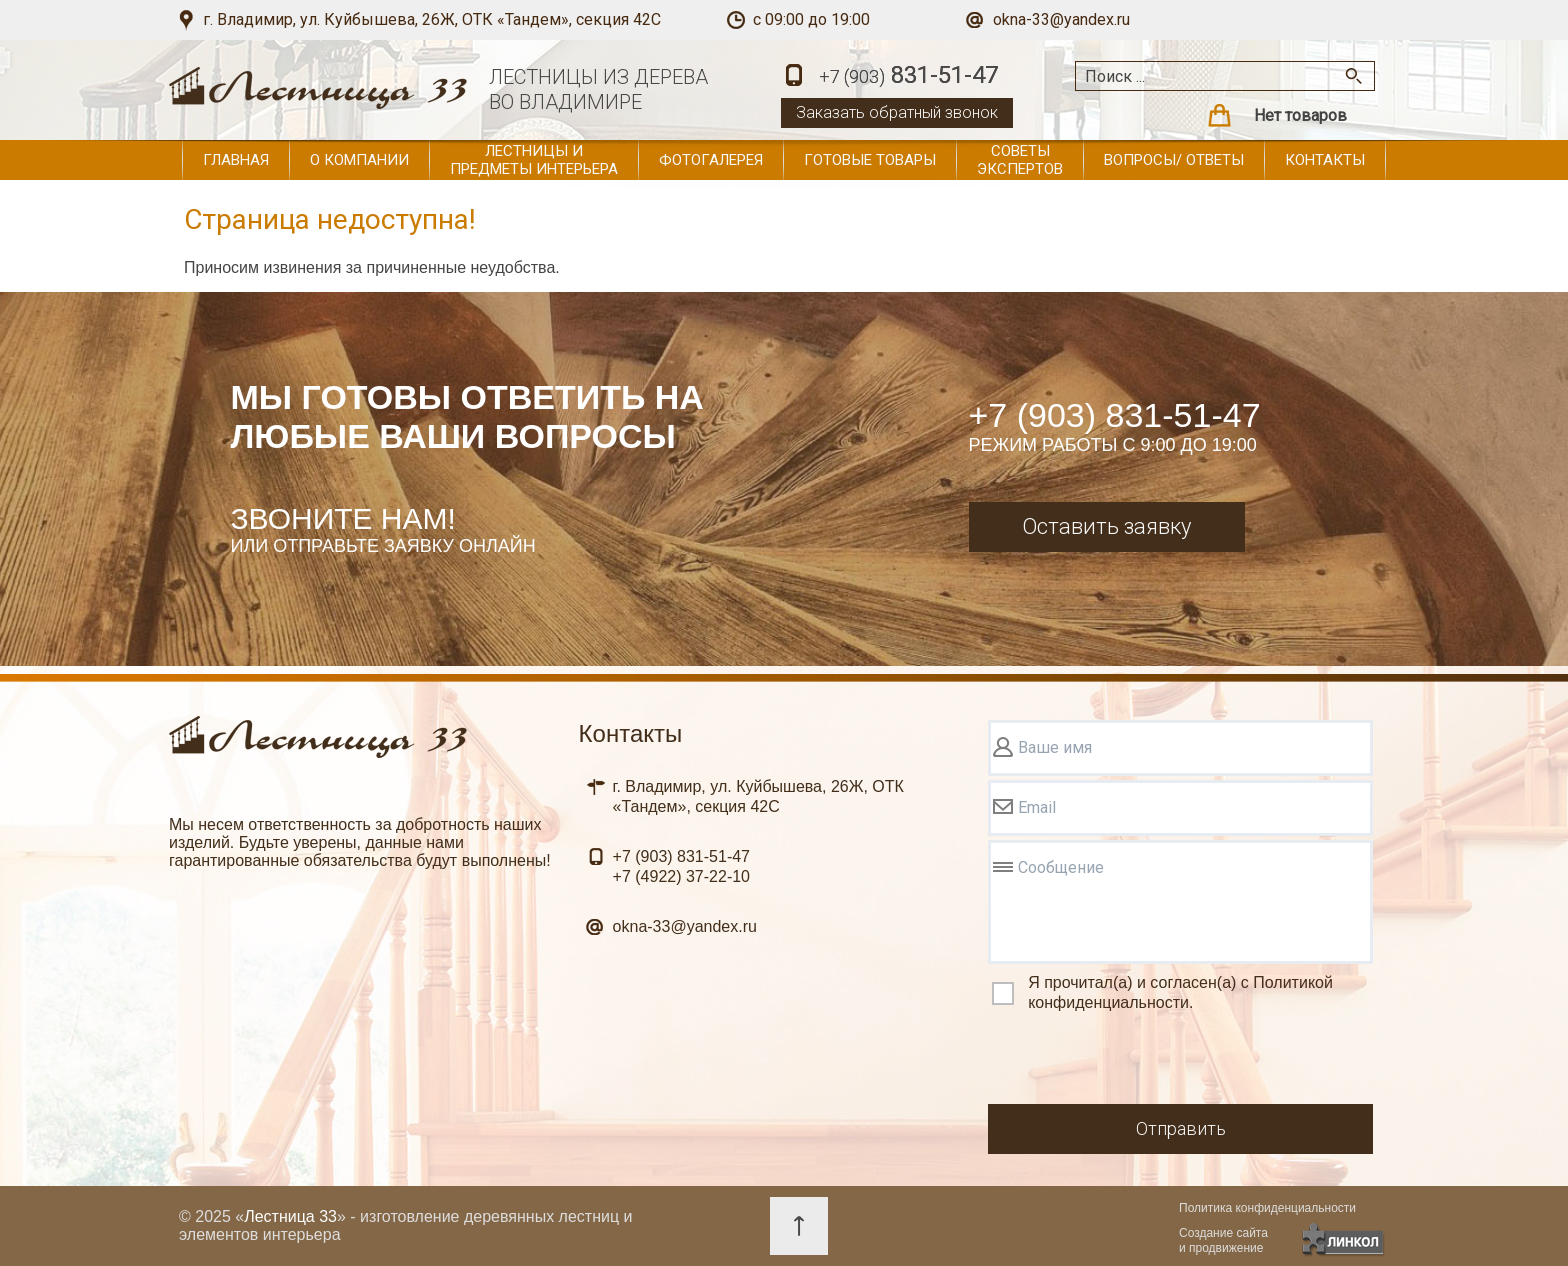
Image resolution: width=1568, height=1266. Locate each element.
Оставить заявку (1106, 526)
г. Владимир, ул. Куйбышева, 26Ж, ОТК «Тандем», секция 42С (432, 19)
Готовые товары (870, 160)
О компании (359, 160)
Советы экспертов (1020, 160)
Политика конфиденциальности (1267, 1208)
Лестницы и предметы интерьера (534, 160)
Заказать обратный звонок (897, 112)
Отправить (1181, 1128)
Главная (236, 160)
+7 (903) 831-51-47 (1115, 415)
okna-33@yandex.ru (1061, 19)
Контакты (1325, 160)
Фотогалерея (711, 160)
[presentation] (1140, 1061)
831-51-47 (908, 76)
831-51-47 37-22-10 (681, 866)
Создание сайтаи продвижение (1223, 1240)
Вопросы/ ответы (1174, 160)
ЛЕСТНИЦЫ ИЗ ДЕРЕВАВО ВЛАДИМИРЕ (598, 89)
